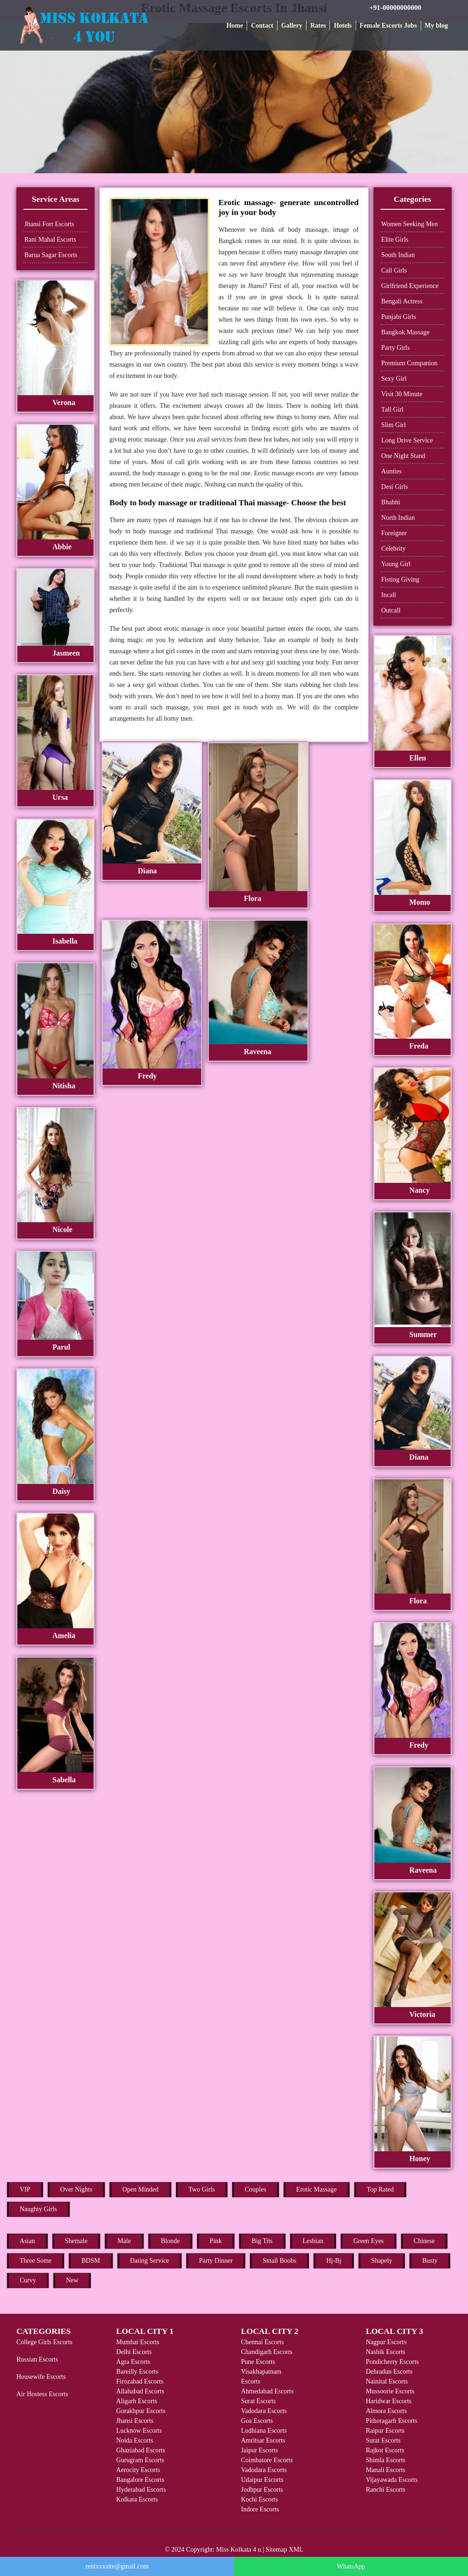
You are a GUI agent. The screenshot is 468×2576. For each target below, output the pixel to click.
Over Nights (76, 2189)
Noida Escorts (134, 2440)
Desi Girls (394, 486)
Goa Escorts (257, 2420)
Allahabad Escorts (140, 2391)
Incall (388, 594)
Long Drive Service (407, 440)
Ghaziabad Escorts (140, 2450)
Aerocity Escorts (138, 2469)
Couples (255, 2189)
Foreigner (394, 533)
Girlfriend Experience (410, 285)
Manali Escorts (385, 2469)
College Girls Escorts (44, 2342)
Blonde (170, 2240)
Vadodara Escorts (264, 2410)
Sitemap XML (285, 2549)
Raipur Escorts (385, 2430)
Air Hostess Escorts (42, 2394)
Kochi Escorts (259, 2499)
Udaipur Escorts (262, 2479)
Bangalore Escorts (140, 2479)
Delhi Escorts (134, 2351)
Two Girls (202, 2189)
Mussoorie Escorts (390, 2391)
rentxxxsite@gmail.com (117, 2566)
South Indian (398, 254)
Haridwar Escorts (389, 2401)
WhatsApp (351, 2566)
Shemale (76, 2240)
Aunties (391, 471)
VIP (25, 2189)
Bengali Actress (402, 301)
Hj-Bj (333, 2260)
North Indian (398, 517)
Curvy (28, 2280)
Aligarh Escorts (136, 2401)
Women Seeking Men (409, 224)
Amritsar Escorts (263, 2440)
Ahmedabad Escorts (267, 2391)
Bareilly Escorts (137, 2371)
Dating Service (149, 2260)
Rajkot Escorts (385, 2450)
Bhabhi (390, 502)
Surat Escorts (258, 2401)
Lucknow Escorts (139, 2430)
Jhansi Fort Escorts (49, 224)
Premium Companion (409, 363)
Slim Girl (393, 424)
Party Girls (395, 347)
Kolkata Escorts (137, 2499)
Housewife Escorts (41, 2376)
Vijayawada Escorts (392, 2479)
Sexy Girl (394, 378)
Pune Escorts (258, 2361)
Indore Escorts (260, 2509)
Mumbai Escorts (137, 2342)
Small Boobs (279, 2260)
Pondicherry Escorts (392, 2361)
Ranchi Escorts (385, 2489)
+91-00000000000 (395, 7)
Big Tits (262, 2240)
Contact (262, 25)
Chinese (424, 2240)
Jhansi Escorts (135, 2420)
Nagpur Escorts (386, 2342)
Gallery (291, 25)
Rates (318, 25)
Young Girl (396, 564)
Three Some (35, 2260)
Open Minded (140, 2189)
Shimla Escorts (385, 2460)
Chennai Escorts (262, 2342)
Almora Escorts (386, 2410)
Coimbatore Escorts (267, 2460)
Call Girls (394, 270)
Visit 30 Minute (402, 394)
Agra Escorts (133, 2361)
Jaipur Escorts (259, 2450)
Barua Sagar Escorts (51, 254)
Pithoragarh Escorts (391, 2420)
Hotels (342, 25)
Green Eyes (368, 2240)
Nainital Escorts (387, 2381)
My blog (436, 25)
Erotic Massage (316, 2189)
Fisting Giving (400, 579)
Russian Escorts (37, 2359)
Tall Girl (392, 409)
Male (124, 2240)
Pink (216, 2240)
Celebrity (393, 548)
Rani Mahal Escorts (50, 239)
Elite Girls (395, 239)
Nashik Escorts (385, 2351)
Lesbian (313, 2240)
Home (235, 25)
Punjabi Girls (398, 316)
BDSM (90, 2260)
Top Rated (380, 2189)
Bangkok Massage (405, 332)
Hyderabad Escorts (141, 2489)
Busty (430, 2260)
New (72, 2280)
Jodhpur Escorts (262, 2489)
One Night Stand (403, 455)
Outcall (391, 610)
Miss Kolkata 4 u (238, 2549)
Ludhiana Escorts (264, 2430)
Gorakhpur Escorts (140, 2410)
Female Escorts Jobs (388, 25)
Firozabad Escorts (139, 2381)
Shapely (381, 2260)
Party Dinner (216, 2260)
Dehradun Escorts (389, 2371)
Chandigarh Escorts (266, 2351)
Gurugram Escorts (140, 2460)
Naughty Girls (38, 2209)
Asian (27, 2240)
